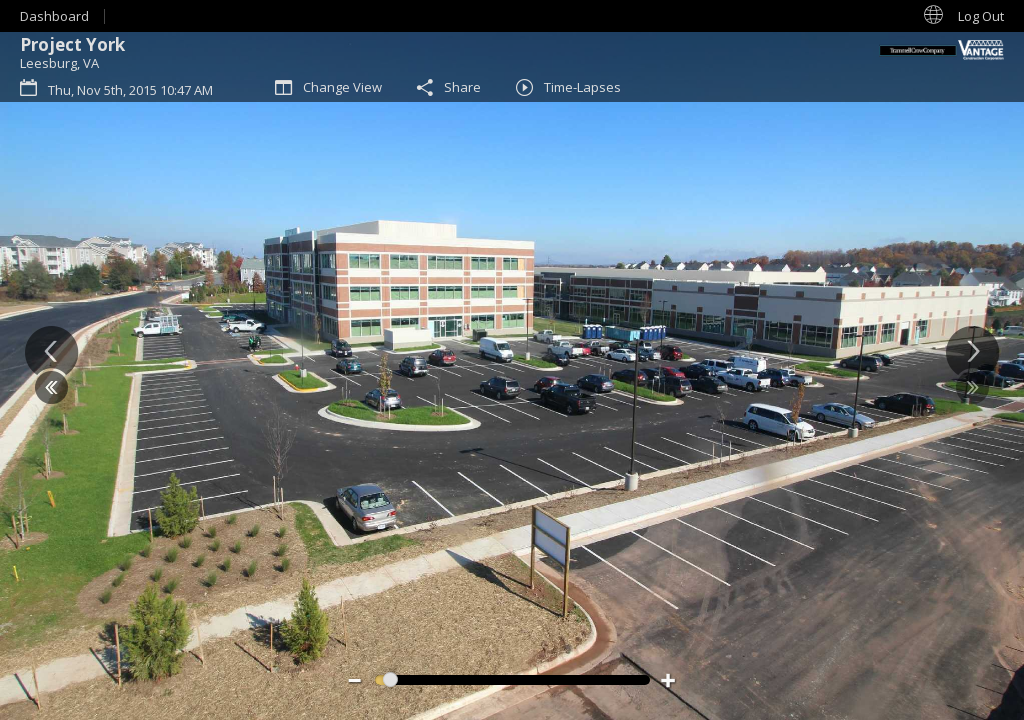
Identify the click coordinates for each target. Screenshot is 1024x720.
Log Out (981, 16)
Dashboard (54, 16)
